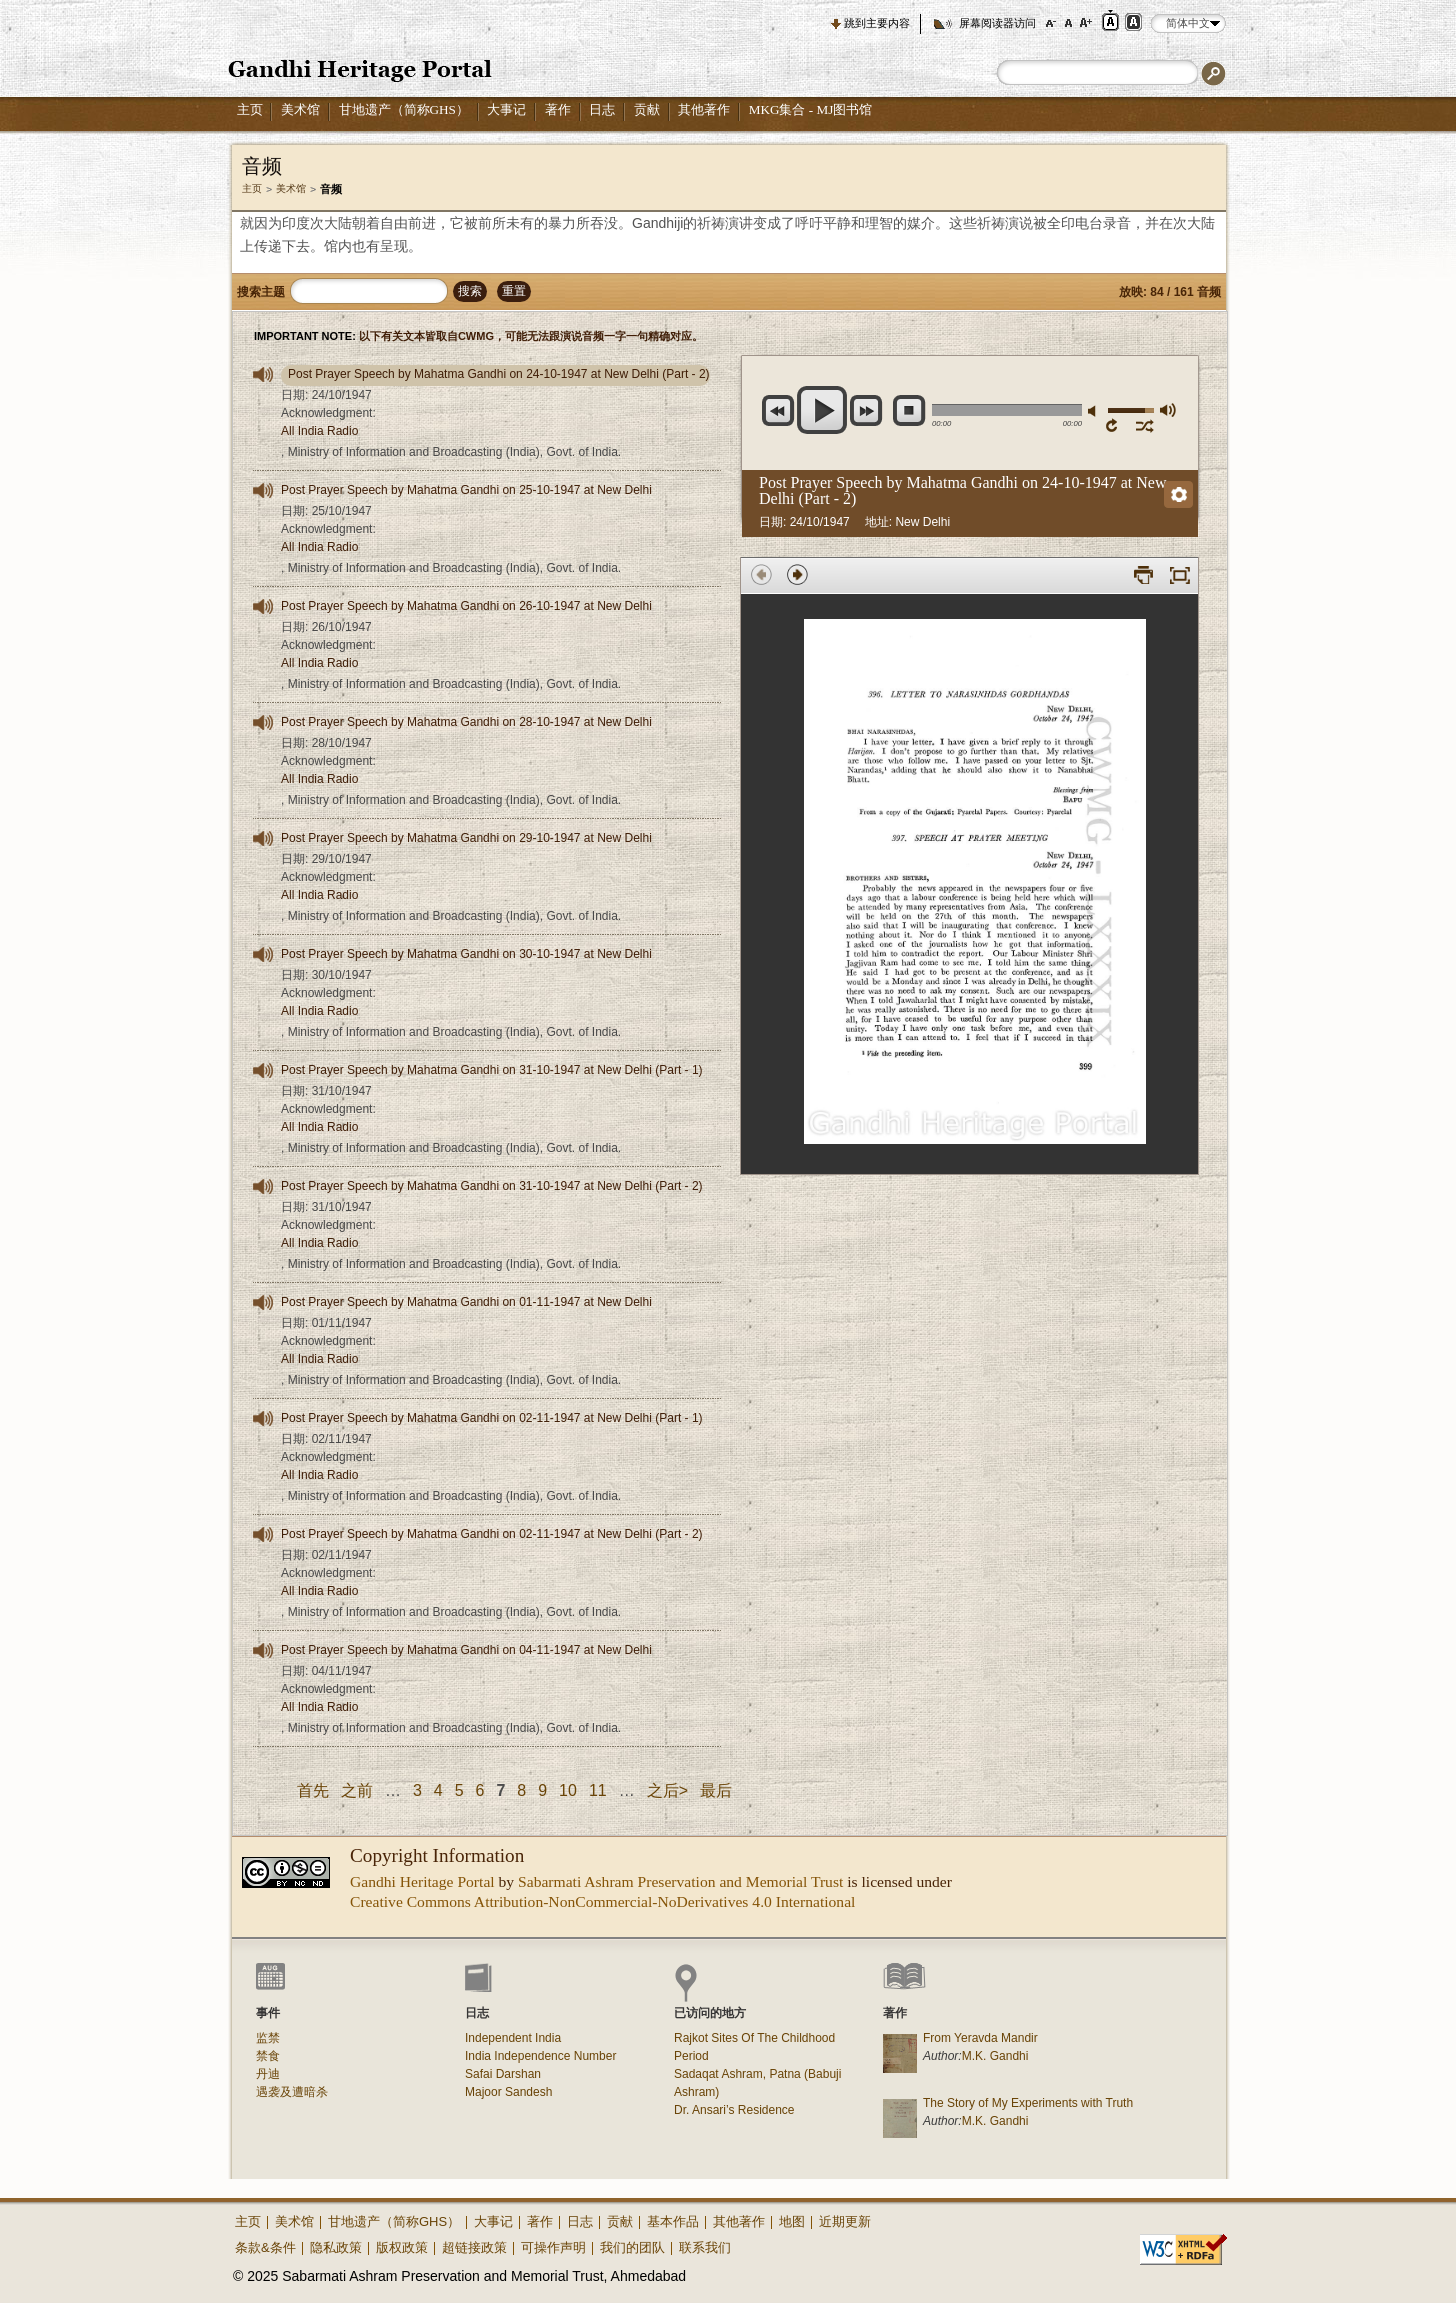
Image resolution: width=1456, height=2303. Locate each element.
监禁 (268, 2038)
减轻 (1095, 411)
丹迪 (268, 2074)
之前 (357, 1790)
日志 (602, 109)
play (822, 410)
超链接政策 (474, 2247)
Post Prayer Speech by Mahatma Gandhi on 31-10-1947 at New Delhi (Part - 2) (492, 1186)
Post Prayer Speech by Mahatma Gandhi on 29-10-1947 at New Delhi (466, 838)
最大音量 (1167, 409)
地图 (792, 2221)
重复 (1115, 425)
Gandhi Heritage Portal (422, 1881)
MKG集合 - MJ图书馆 (811, 109)
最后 (716, 1790)
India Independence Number (540, 2056)
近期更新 (845, 2221)
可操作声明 (553, 2247)
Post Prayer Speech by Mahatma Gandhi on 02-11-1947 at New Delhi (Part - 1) (492, 1418)
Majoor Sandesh (508, 2092)
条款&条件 (265, 2247)
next (866, 410)
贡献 (647, 109)
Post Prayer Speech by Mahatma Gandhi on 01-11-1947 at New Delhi (466, 1302)
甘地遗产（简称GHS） (404, 109)
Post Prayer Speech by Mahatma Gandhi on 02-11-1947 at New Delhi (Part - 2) (492, 1534)
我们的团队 (632, 2247)
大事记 (506, 109)
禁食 (268, 2056)
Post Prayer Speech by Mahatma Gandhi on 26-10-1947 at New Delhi (466, 606)
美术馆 (300, 109)
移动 (1145, 425)
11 (598, 1790)
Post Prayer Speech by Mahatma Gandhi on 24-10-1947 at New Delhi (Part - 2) (499, 374)
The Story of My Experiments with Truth (1028, 2103)
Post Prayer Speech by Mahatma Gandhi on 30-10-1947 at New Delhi (466, 954)
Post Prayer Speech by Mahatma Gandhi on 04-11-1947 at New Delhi (466, 1650)
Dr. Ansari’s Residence (734, 2110)
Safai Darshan (503, 2074)
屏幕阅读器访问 (997, 23)
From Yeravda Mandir (980, 2038)
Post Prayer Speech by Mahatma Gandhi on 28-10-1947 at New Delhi (466, 722)
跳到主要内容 (877, 23)
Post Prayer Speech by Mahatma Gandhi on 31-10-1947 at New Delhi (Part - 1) (492, 1070)
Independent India (513, 2038)
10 (568, 1790)
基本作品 (673, 2221)
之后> (667, 1790)
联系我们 (705, 2247)
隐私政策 (336, 2247)
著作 (558, 109)
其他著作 (704, 109)
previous (778, 410)
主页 (250, 109)
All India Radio (319, 431)
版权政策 (402, 2247)
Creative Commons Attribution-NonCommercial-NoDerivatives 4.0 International (602, 1901)
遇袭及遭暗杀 (292, 2092)
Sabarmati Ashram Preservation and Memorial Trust (680, 1881)
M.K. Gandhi (995, 2056)
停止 (909, 410)
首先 (313, 1790)
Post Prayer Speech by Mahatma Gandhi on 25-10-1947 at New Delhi (466, 490)
